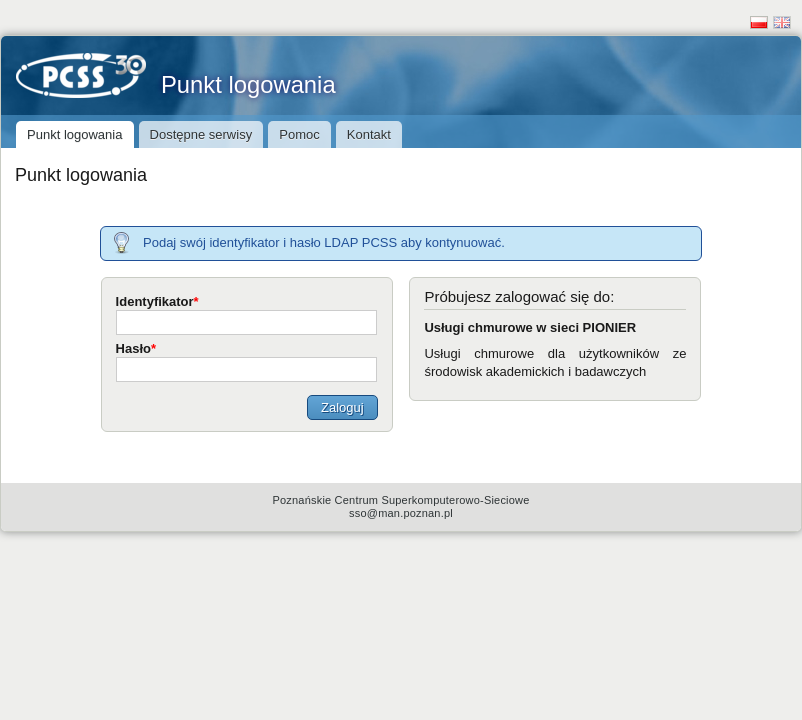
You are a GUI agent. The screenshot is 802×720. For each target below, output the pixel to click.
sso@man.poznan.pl (401, 513)
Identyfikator (157, 301)
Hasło (136, 348)
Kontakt (369, 134)
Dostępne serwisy (201, 134)
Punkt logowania (176, 84)
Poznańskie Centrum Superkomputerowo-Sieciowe (400, 500)
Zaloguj (342, 407)
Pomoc (299, 134)
